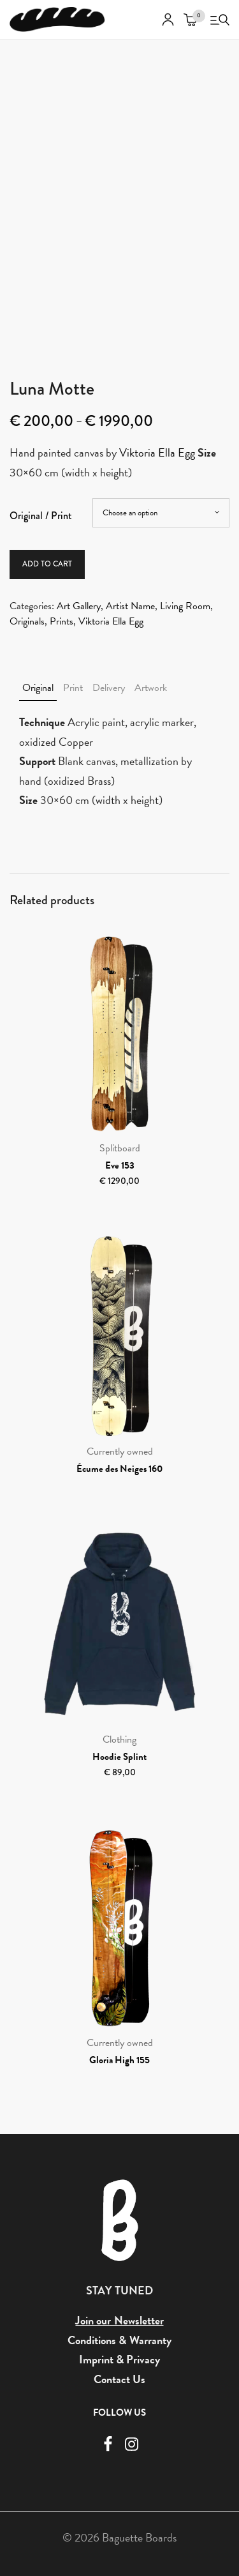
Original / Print (41, 515)
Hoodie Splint (119, 1757)
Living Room (185, 606)
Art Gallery (79, 606)
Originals (27, 621)
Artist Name (130, 606)
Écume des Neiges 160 (119, 1469)
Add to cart (47, 564)
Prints (61, 621)
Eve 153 (119, 1165)
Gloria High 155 (119, 2060)
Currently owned (120, 1451)
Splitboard (119, 1148)
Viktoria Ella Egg (157, 452)
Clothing (119, 1739)
